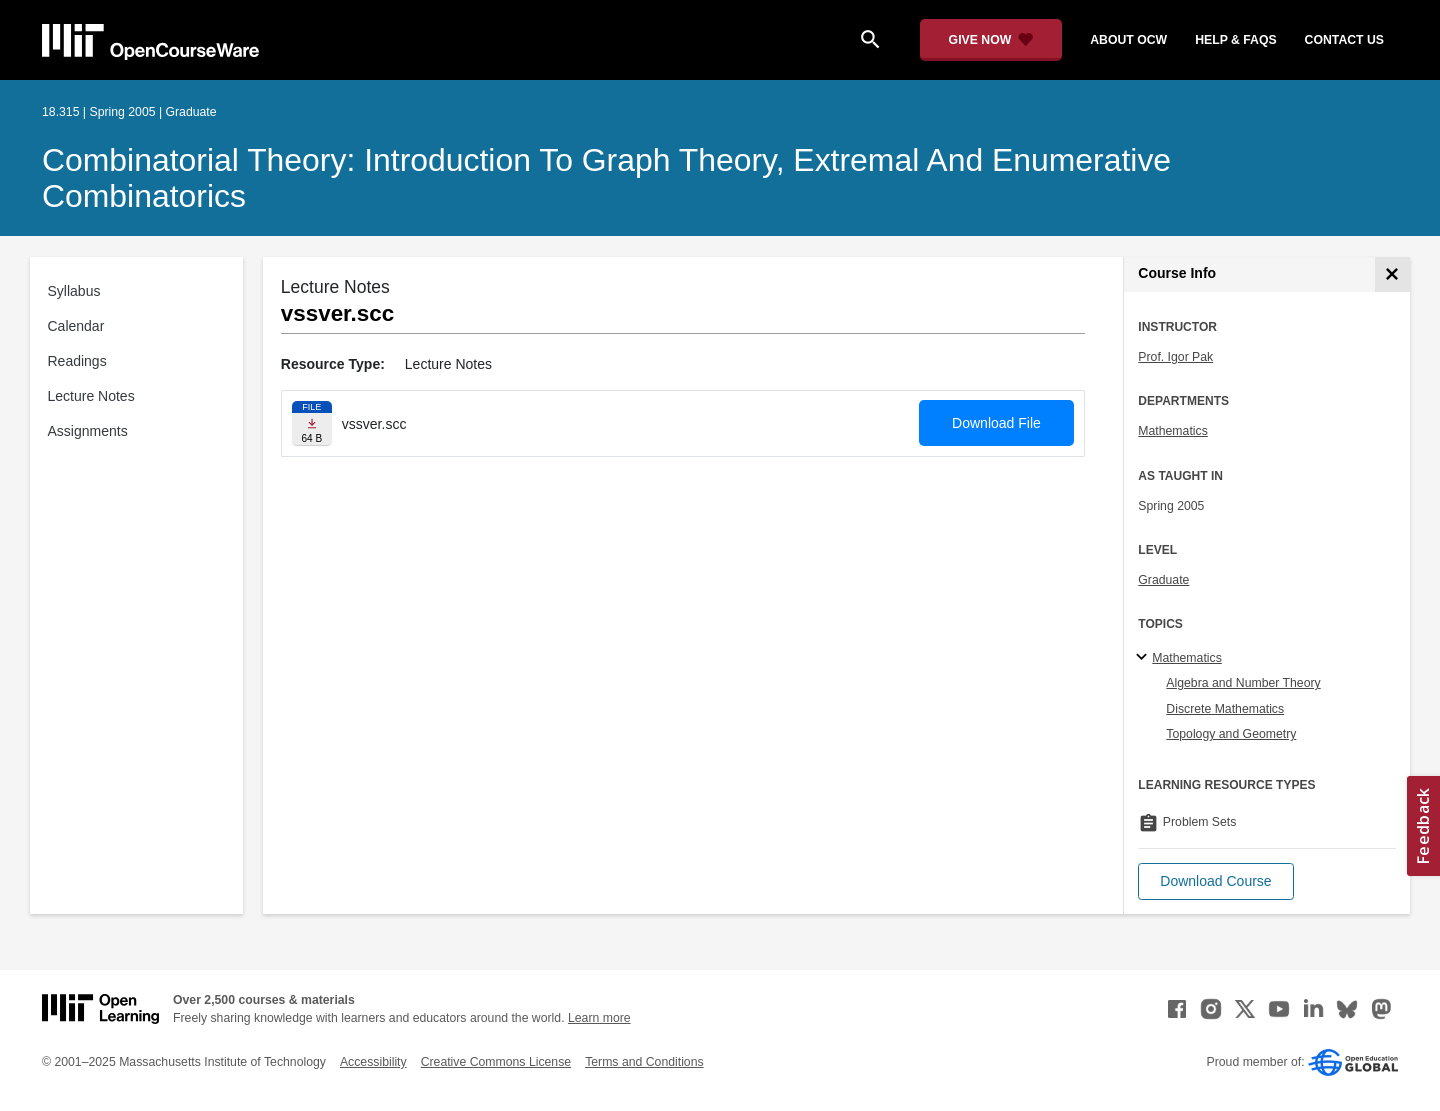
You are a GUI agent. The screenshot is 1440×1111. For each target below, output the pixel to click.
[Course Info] (1392, 274)
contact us (1344, 40)
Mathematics (1172, 431)
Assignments (88, 431)
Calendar (76, 326)
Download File (996, 423)
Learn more (599, 1018)
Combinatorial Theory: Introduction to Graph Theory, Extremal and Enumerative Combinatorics (606, 178)
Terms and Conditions (644, 1062)
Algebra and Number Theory (1243, 683)
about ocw (1128, 40)
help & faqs (1235, 40)
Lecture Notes (91, 396)
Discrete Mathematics (1225, 709)
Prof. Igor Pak (1175, 357)
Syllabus (74, 291)
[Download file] (312, 423)
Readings (77, 361)
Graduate (1163, 580)
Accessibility (373, 1062)
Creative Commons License (496, 1062)
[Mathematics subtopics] (1144, 658)
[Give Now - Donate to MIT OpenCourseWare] (991, 40)
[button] (1215, 881)
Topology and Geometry (1231, 734)
